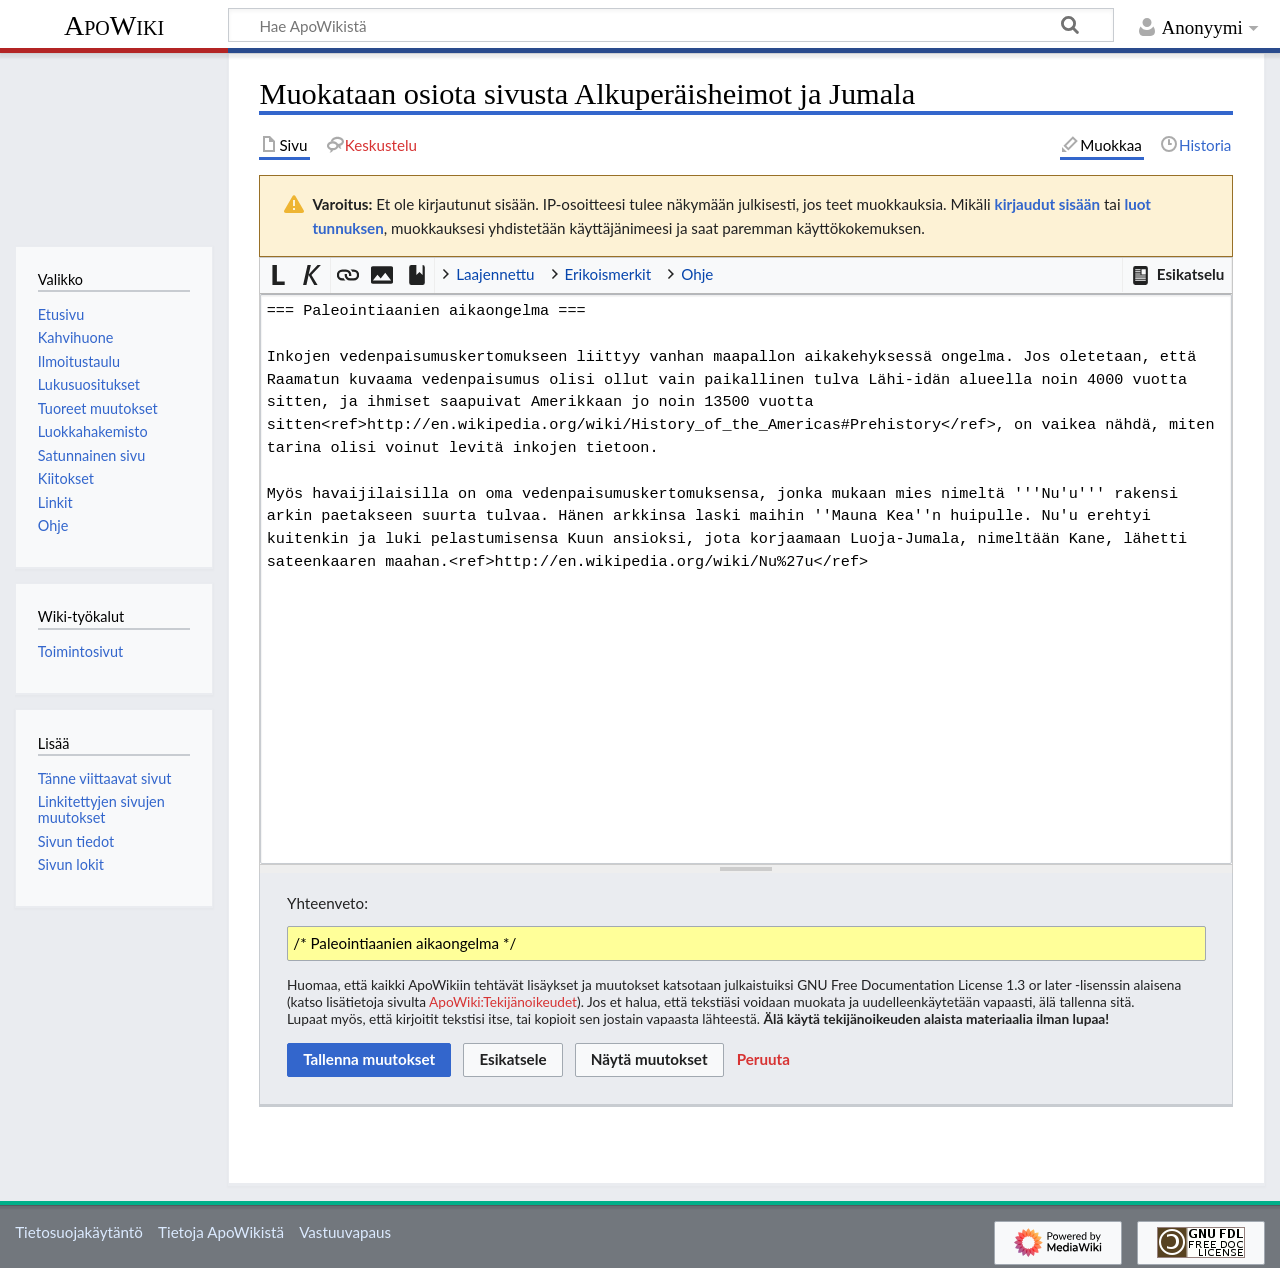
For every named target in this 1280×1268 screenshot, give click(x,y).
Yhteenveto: (327, 903)
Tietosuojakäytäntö (79, 1232)
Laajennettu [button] (495, 274)
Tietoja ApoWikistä (221, 1232)
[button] (1177, 275)
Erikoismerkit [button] (608, 274)
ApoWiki (114, 25)
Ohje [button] (697, 274)
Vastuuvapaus (345, 1232)
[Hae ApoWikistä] (671, 25)
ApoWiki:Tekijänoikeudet (503, 1001)
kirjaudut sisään (1047, 204)
